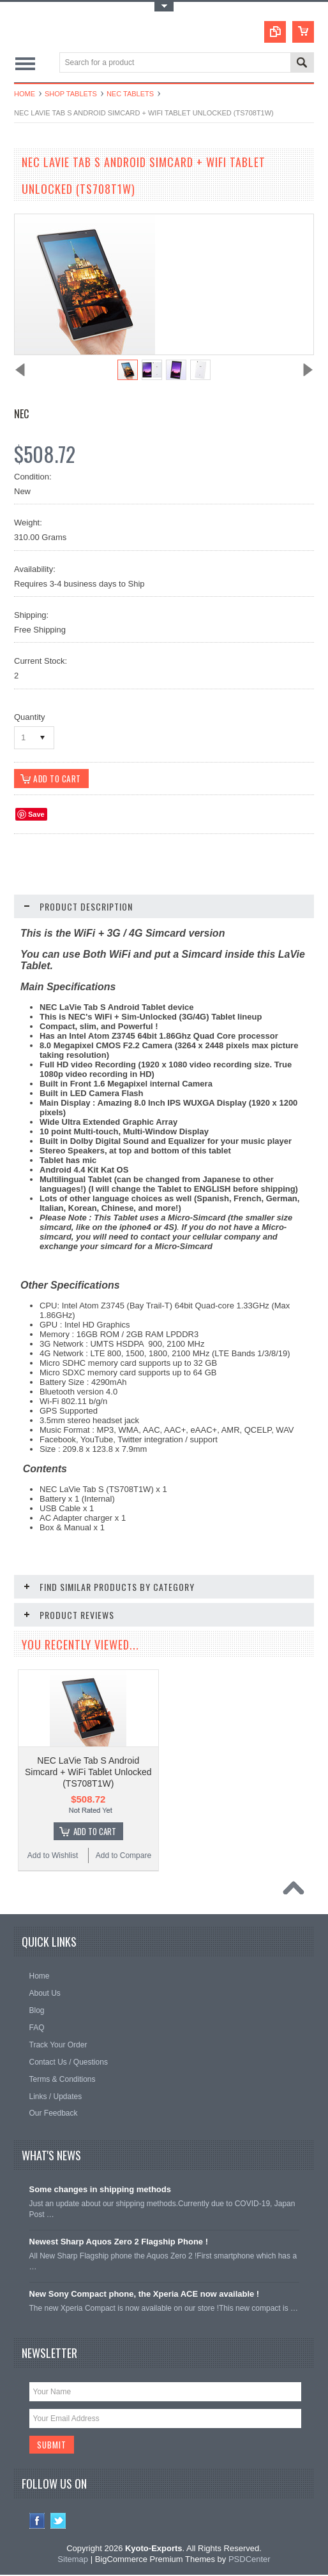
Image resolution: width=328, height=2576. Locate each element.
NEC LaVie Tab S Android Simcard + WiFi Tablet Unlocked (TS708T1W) (88, 1772)
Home (24, 94)
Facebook (37, 2522)
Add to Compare (123, 1856)
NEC (21, 413)
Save (36, 815)
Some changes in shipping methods (100, 2190)
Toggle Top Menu (164, 6)
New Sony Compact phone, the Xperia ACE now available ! (144, 2294)
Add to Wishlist (52, 1856)
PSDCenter (249, 2560)
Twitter (58, 2522)
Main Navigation (25, 63)
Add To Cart (94, 1832)
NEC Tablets (130, 94)
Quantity (29, 717)
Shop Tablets (71, 94)
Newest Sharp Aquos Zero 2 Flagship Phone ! (119, 2242)
